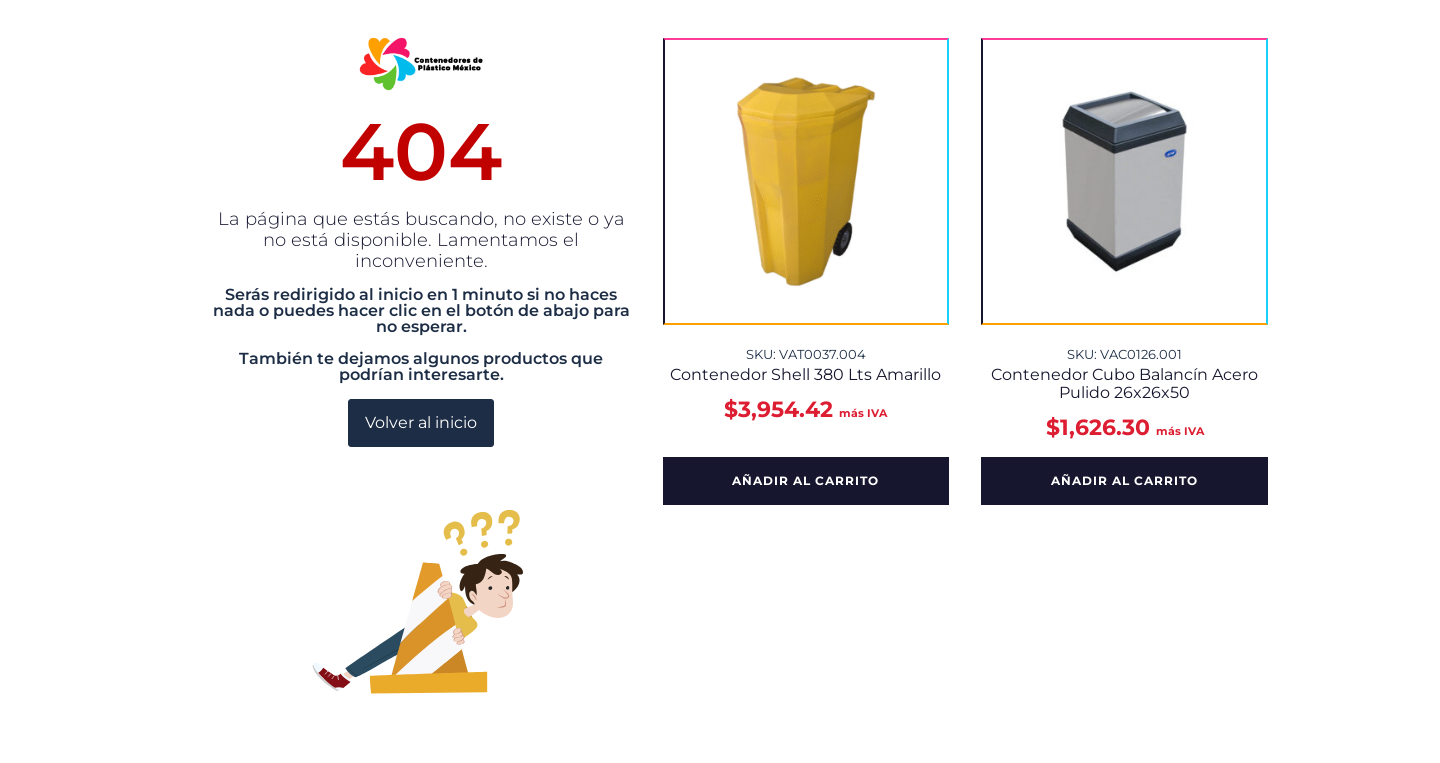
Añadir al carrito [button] (805, 480)
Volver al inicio (421, 422)
